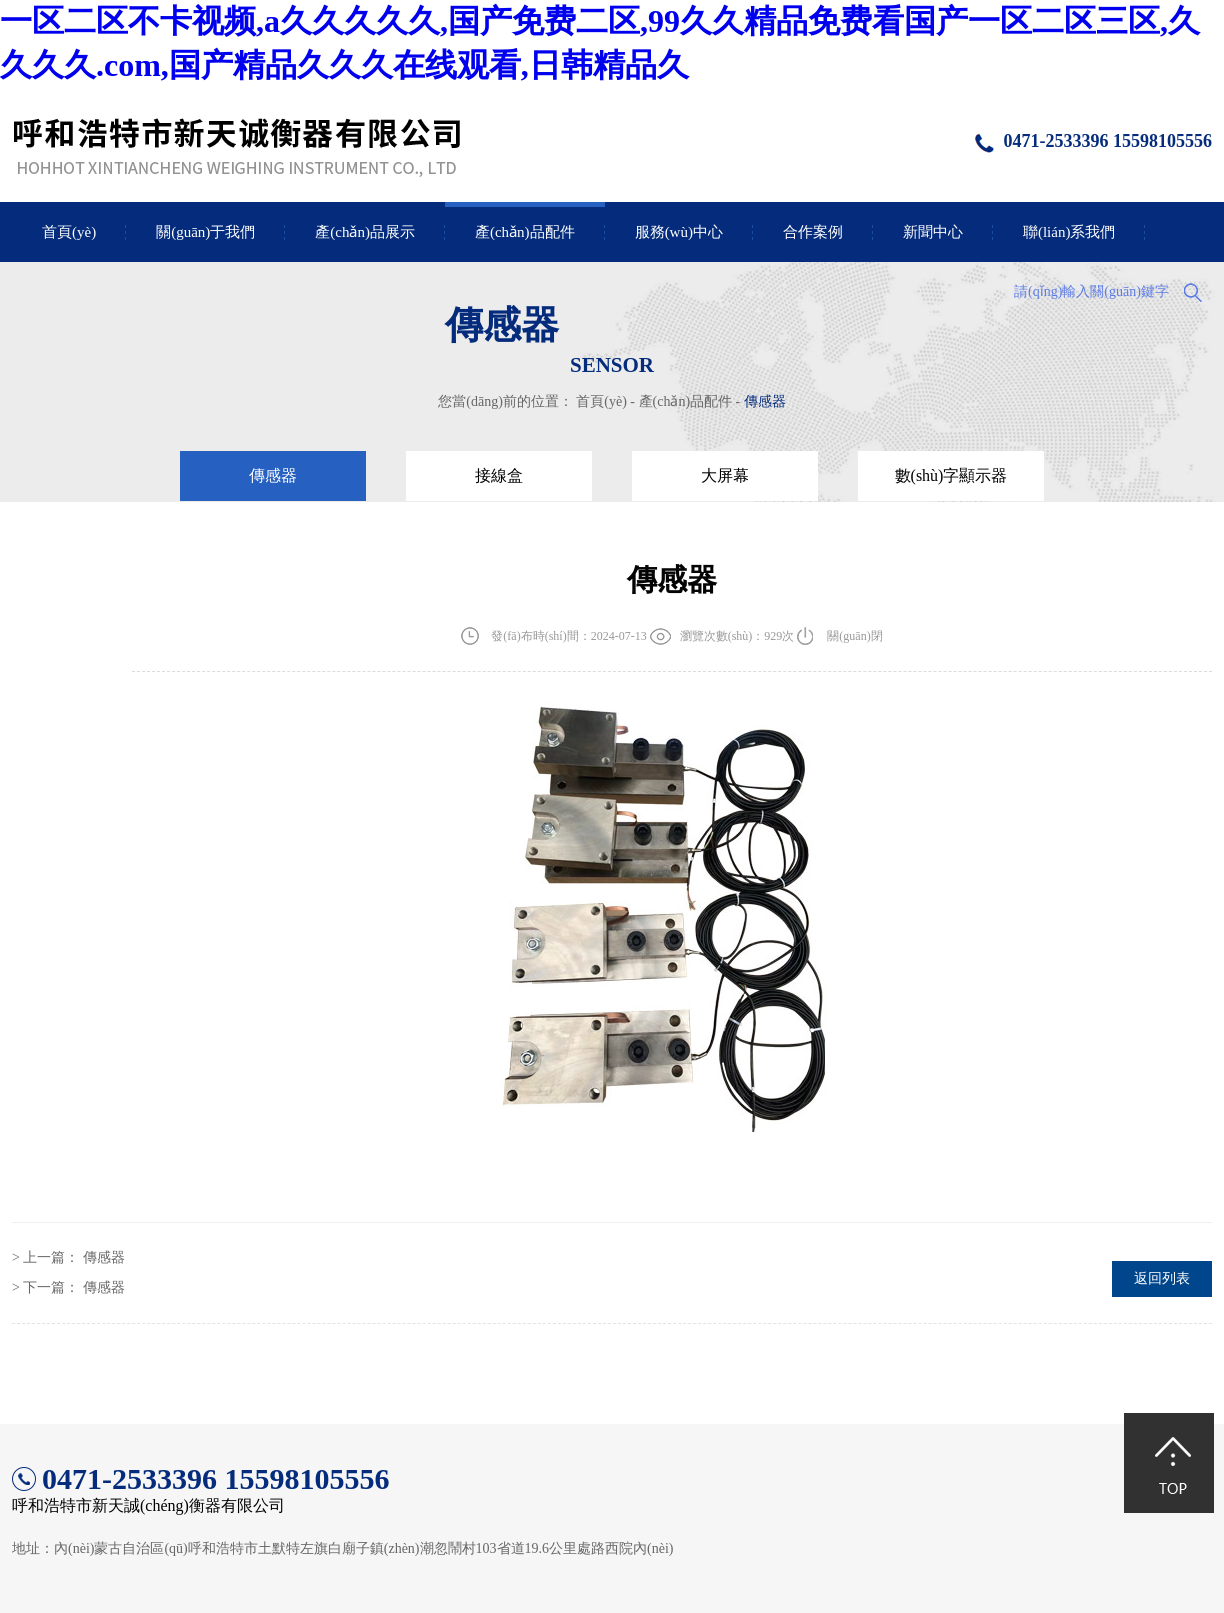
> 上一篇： (68, 1257)
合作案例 (813, 232)
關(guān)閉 (854, 636)
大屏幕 (725, 475)
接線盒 (499, 475)
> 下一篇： (68, 1287)
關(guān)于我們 (205, 232)
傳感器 (765, 401)
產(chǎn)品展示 (365, 232)
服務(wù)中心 (679, 232)
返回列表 (1162, 1278)
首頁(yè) (69, 232)
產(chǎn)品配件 (525, 232)
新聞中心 (933, 232)
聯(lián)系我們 (1069, 232)
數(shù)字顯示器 (951, 475)
